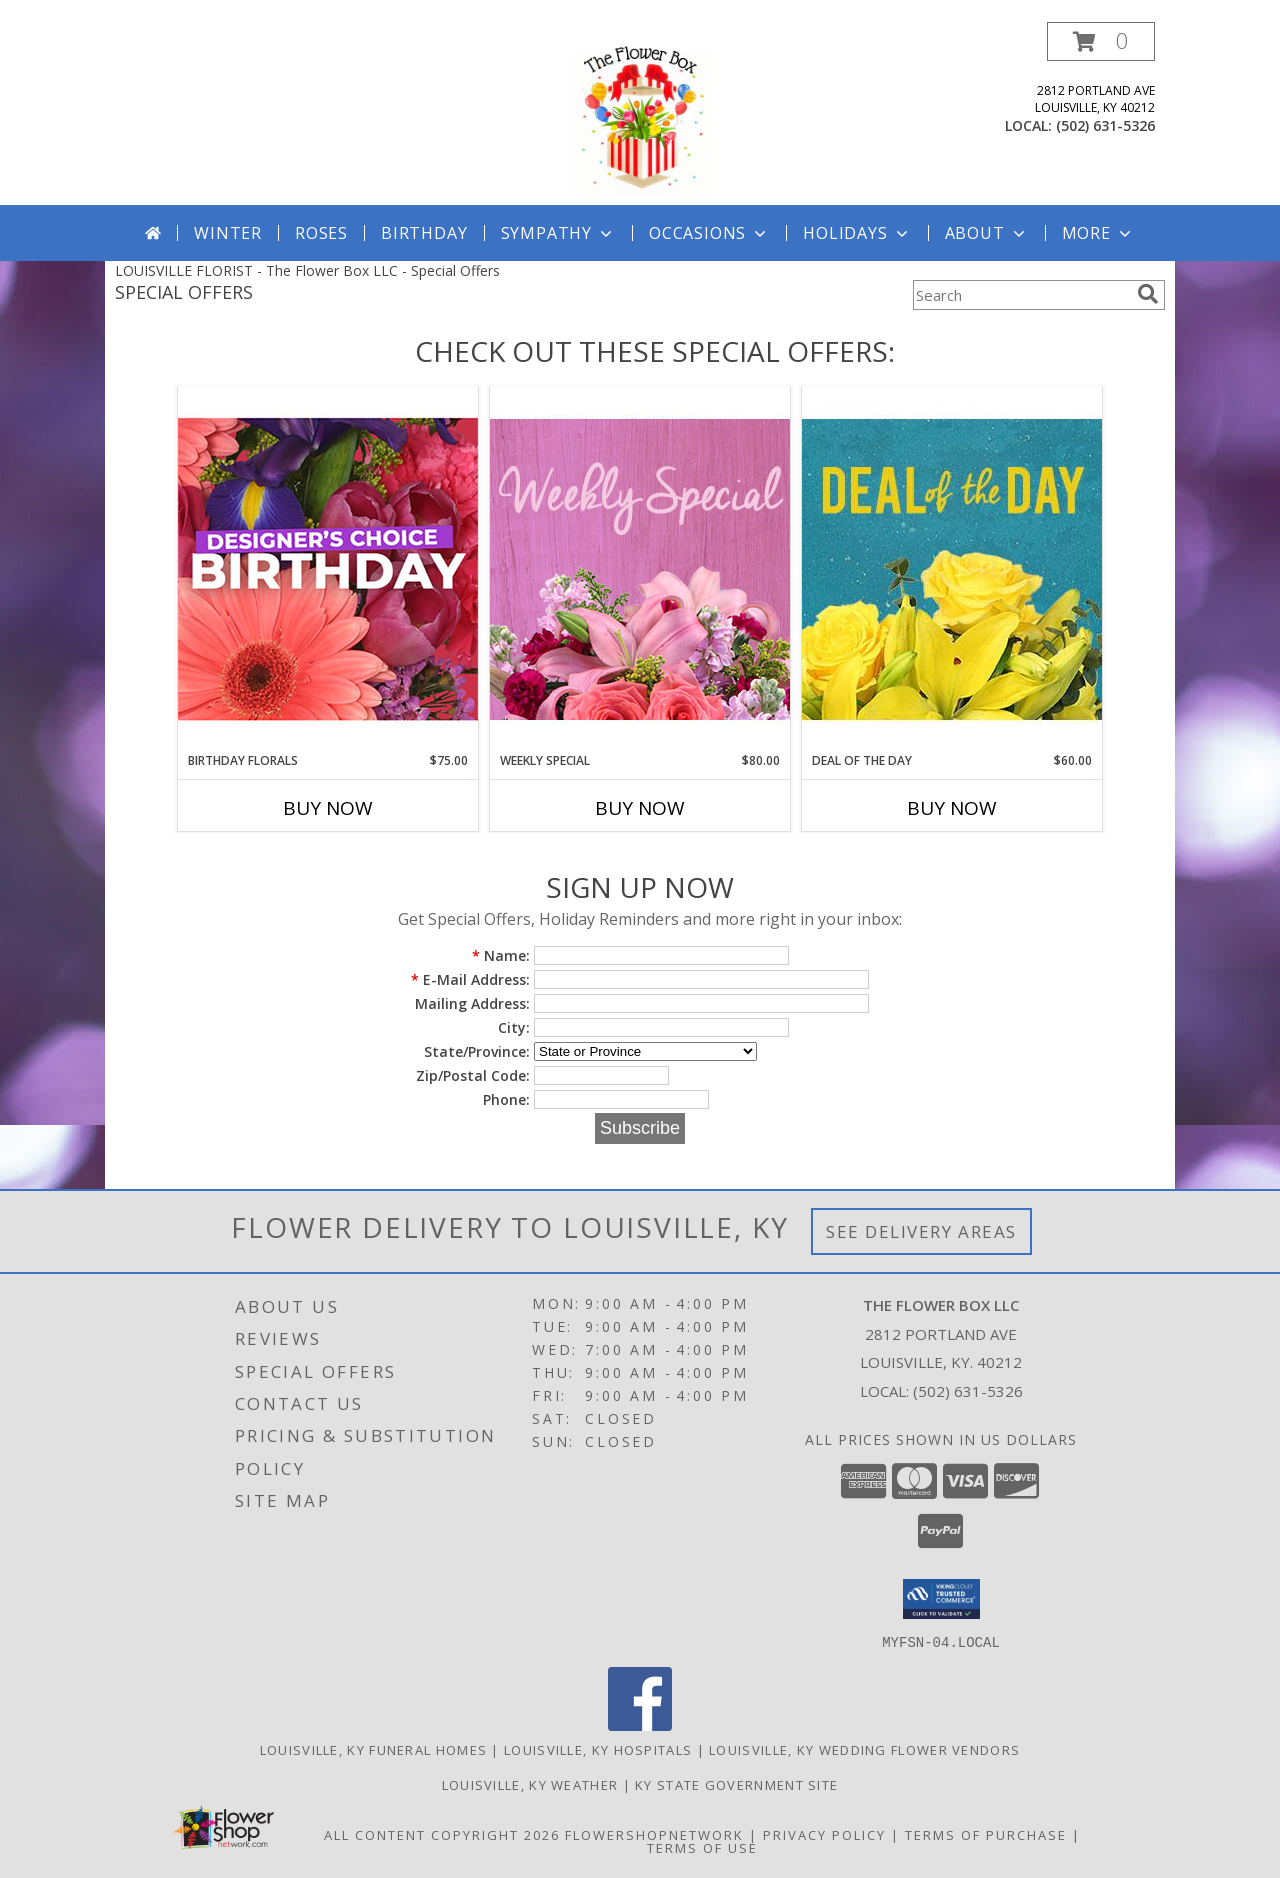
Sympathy (558, 233)
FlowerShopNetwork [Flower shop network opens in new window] (654, 1834)
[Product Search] (1021, 295)
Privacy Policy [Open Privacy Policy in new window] (824, 1834)
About (987, 233)
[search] (1148, 294)
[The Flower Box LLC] (639, 113)
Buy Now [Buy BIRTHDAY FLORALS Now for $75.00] (328, 808)
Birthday (424, 233)
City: (514, 1027)
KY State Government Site (736, 1784)
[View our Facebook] (640, 1724)
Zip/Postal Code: (473, 1075)
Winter (228, 233)
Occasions (709, 233)
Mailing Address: (472, 1003)
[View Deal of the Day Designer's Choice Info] (952, 568)
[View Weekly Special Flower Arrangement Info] (640, 568)
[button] (1101, 41)
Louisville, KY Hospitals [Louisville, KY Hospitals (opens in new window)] (598, 1749)
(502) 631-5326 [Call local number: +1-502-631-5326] (1105, 125)
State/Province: (477, 1051)
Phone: (506, 1099)
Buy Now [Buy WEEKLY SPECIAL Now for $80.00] (640, 808)
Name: (501, 955)
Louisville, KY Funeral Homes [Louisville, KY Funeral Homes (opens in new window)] (373, 1749)
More (1098, 233)
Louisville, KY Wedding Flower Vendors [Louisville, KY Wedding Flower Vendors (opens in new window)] (864, 1749)
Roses (321, 233)
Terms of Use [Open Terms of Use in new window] (702, 1847)
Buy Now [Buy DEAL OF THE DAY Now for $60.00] (952, 808)
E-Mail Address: (470, 979)
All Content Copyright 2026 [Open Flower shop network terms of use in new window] (442, 1834)
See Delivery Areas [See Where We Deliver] (921, 1231)
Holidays (857, 233)
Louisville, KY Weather (530, 1784)
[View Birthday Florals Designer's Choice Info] (328, 568)
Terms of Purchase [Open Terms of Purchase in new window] (986, 1834)
